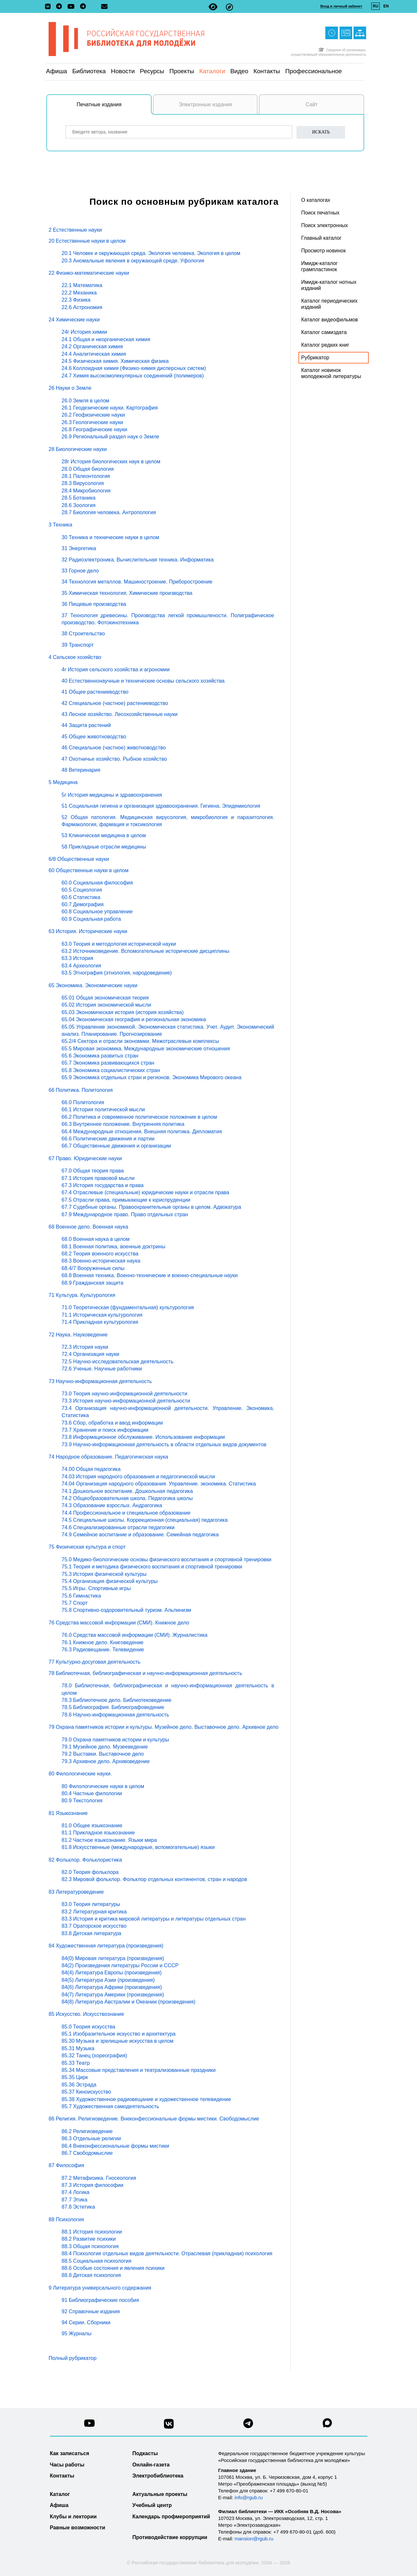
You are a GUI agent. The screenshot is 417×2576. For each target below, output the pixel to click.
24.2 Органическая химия (92, 346)
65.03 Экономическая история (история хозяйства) (123, 1012)
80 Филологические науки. (80, 1773)
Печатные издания (114, 108)
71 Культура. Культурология (82, 1295)
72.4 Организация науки (90, 1354)
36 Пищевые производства (94, 604)
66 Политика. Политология (81, 1090)
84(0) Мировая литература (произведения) (113, 1958)
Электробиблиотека (158, 2475)
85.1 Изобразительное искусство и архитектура (119, 2034)
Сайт (312, 104)
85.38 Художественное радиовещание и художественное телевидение (146, 2099)
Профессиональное (313, 71)
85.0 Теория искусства (88, 2026)
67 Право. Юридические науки (85, 1158)
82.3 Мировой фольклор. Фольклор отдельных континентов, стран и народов (154, 1879)
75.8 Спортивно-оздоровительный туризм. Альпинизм (126, 1610)
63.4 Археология (81, 965)
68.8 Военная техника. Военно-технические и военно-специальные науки (150, 1275)
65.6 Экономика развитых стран (100, 1055)
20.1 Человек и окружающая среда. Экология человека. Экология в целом (151, 253)
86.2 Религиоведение (87, 2131)
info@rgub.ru (249, 2497)
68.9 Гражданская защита (92, 1283)
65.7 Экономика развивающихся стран (108, 1063)
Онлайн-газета (151, 2464)
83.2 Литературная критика (94, 1911)
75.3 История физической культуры (104, 1574)
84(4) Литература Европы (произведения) (112, 1972)
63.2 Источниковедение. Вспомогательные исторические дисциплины (145, 951)
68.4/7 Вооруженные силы (93, 1268)
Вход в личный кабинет (341, 6)
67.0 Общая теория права (93, 1170)
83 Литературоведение (76, 1892)
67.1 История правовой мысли (98, 1178)
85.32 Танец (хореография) (94, 2055)
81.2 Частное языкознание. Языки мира (109, 1840)
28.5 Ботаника (79, 498)
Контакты (266, 71)
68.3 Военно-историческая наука (101, 1261)
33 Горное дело (80, 570)
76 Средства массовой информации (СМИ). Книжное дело (119, 1622)
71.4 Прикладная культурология (100, 1322)
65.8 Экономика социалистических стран (111, 1070)
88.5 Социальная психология (96, 2261)
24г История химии (84, 332)
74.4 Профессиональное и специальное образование (126, 1513)
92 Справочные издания (91, 2311)
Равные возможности (77, 2527)
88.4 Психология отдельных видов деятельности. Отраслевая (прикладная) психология (167, 2253)
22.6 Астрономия (82, 307)
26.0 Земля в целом (85, 400)
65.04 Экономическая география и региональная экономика (134, 1019)
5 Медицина (63, 782)
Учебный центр (152, 2505)
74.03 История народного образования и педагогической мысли (138, 1476)
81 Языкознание (68, 1813)
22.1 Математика (82, 285)
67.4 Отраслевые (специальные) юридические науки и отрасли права (145, 1192)
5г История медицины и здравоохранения (112, 795)
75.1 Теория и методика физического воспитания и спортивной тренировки (152, 1566)
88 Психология (66, 2219)
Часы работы (67, 2464)
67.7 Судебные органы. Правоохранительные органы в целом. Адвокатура (151, 1207)
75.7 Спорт (75, 1603)
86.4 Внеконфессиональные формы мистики (115, 2146)
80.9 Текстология (82, 1800)
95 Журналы (76, 2333)
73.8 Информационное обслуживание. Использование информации (143, 1437)
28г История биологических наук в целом (111, 461)
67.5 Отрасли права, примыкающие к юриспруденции (126, 1200)
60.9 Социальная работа (91, 919)
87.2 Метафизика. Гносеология (99, 2178)
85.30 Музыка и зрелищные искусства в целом (117, 2041)
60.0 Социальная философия (97, 882)
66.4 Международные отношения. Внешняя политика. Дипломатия (142, 1131)
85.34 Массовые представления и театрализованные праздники (139, 2070)
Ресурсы (152, 71)
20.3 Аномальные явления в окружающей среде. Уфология (133, 260)
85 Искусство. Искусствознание (86, 2014)
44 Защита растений (86, 725)
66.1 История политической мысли (103, 1109)
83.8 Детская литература (91, 1933)
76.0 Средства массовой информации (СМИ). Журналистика (134, 1635)
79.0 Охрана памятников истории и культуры (115, 1739)
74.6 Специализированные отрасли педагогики (118, 1527)
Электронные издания (205, 104)
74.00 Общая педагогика (91, 1469)
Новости (123, 71)
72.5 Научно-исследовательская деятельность (117, 1361)
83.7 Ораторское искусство (94, 1926)
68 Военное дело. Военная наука (88, 1227)
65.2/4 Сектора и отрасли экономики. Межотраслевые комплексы (140, 1041)
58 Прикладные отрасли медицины (104, 846)
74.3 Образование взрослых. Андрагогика (112, 1505)
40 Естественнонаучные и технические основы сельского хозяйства (143, 681)
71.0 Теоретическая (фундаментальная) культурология (128, 1307)
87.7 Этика (74, 2199)
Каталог (60, 2494)
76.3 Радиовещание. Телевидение (103, 1649)
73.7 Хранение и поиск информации (105, 1430)
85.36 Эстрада (79, 2084)
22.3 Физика (76, 300)
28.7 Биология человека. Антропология (109, 512)
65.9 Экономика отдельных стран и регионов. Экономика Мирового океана (151, 1077)
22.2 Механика (79, 292)
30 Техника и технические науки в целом (110, 537)
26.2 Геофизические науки (93, 415)
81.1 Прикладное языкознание (98, 1832)
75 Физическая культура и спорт (87, 1547)
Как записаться (69, 2453)
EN (386, 6)
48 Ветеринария (81, 770)
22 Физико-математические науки (89, 273)
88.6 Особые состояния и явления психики (113, 2268)
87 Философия (66, 2165)
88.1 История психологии (92, 2232)
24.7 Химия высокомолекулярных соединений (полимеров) (133, 375)
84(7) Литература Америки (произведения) (113, 1994)
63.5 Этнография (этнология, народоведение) (117, 973)
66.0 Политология (83, 1102)
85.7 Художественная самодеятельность (110, 2106)
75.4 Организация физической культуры (110, 1581)
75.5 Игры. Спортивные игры (96, 1588)
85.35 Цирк (75, 2077)
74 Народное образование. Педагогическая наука (108, 1457)
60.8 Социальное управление (97, 911)
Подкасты (145, 2453)
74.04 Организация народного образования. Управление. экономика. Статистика (159, 1483)
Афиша (56, 71)
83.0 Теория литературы (91, 1904)
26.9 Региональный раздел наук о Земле (110, 436)
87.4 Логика (75, 2192)
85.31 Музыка (78, 2048)
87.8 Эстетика (78, 2207)
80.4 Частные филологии (92, 1793)
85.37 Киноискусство (86, 2092)
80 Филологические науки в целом (103, 1786)
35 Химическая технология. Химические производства (127, 593)
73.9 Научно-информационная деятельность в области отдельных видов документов (164, 1444)
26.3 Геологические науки (92, 422)
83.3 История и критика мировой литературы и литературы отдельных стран (154, 1919)
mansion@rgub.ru (254, 2538)
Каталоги (212, 71)
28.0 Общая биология (88, 469)
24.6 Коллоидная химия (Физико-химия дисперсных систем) (134, 368)
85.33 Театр (76, 2063)
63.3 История (77, 958)
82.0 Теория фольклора (90, 1872)
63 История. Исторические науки (88, 931)
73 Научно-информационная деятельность (100, 1381)
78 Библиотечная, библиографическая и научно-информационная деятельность (145, 1673)
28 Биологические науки (78, 449)
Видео (239, 71)
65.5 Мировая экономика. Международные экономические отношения (146, 1048)
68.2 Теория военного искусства (100, 1253)
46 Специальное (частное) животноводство (114, 747)
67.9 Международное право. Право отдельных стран (125, 1214)
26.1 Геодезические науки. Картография (110, 407)
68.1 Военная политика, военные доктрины (113, 1246)
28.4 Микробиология (86, 490)
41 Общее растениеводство (95, 692)
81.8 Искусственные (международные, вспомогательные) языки (138, 1847)
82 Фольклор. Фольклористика (85, 1860)
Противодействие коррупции (170, 2537)
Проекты (181, 71)
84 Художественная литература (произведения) (106, 1945)
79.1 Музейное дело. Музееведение (105, 1747)
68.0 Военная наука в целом (96, 1239)
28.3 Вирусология (83, 483)
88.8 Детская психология (91, 2275)
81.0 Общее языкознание (92, 1825)
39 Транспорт (78, 645)
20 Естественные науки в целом (87, 241)
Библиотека (89, 71)
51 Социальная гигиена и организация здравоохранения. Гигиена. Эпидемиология (161, 806)
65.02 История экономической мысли (106, 1005)
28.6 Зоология (79, 505)
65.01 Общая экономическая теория (105, 997)
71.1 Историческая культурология (102, 1315)
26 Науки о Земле (70, 388)
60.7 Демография (83, 904)
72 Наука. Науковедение (78, 1334)
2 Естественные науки (75, 230)
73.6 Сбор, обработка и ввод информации (112, 1423)
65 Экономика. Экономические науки (93, 985)
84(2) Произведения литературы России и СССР (120, 1965)
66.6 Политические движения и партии (108, 1138)
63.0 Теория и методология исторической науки (119, 944)
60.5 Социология (82, 890)
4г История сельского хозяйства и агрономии (116, 669)
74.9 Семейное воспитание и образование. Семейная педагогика (140, 1534)
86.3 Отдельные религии (91, 2138)
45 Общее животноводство (94, 736)
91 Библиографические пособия (100, 2300)
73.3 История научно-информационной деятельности (126, 1401)
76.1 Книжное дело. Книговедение (103, 1642)
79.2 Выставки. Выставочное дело (103, 1754)
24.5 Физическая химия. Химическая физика (115, 361)
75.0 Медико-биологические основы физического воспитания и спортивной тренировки (167, 1559)
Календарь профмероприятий (171, 2516)
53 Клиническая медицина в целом (104, 835)
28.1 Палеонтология (86, 476)
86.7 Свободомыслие (87, 2153)
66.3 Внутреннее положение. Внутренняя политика (123, 1124)
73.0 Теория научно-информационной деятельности (124, 1393)
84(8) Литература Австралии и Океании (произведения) (128, 2001)
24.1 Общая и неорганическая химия (106, 339)
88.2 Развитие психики (89, 2239)
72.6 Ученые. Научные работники (102, 1368)
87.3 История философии (92, 2185)
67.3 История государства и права (103, 1185)
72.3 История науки (85, 1347)
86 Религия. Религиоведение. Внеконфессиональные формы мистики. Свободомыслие (154, 2118)
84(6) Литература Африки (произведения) (112, 1987)
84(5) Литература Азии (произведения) (108, 1980)
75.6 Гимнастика (81, 1596)
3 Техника (60, 524)
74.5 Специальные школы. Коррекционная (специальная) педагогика (145, 1520)
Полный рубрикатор (73, 2358)
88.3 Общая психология (90, 2246)
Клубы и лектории (73, 2516)
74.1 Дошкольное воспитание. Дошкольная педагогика (127, 1491)
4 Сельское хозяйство (75, 657)
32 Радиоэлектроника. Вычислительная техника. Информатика (138, 559)
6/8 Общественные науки (79, 859)
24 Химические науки (74, 319)
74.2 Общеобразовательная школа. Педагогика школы (127, 1498)
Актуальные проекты (160, 2494)
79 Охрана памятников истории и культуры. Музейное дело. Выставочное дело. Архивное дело (163, 1727)
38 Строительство (83, 633)
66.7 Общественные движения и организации (116, 1146)
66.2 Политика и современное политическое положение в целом (139, 1117)
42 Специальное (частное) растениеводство (115, 703)
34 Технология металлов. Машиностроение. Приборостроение (137, 581)
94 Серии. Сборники (86, 2322)
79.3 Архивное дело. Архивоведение (106, 1761)
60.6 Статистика (81, 897)
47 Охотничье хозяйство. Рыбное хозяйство (114, 759)
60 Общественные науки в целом (88, 870)
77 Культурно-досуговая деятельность (94, 1662)
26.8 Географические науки (94, 429)
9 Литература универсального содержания (100, 2288)
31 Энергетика (79, 548)
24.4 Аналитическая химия (94, 354)
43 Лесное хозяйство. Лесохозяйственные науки (120, 714)
